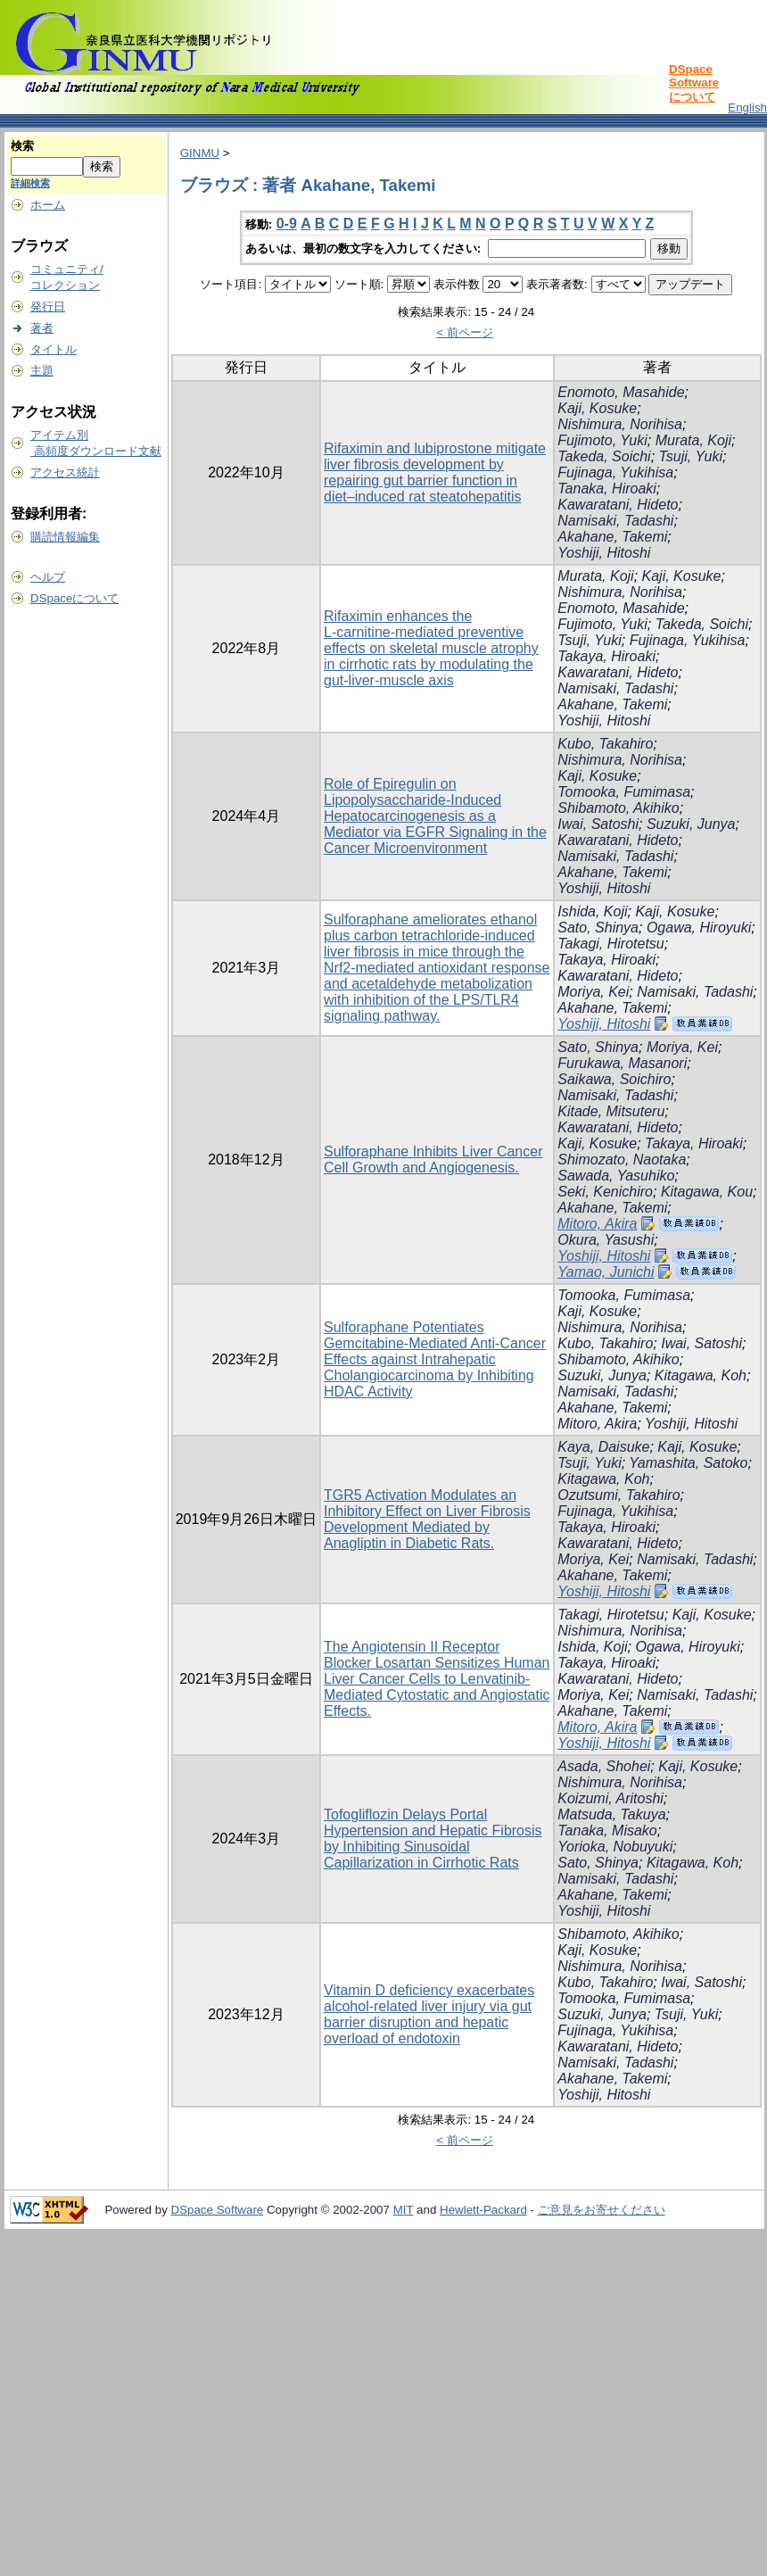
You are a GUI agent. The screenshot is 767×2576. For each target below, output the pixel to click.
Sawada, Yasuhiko (615, 1175)
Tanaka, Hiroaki (606, 488)
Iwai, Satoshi (598, 824)
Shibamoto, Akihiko (618, 808)
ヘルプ (47, 577)
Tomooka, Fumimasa (623, 791)
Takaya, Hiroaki (606, 656)
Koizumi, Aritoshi (610, 1798)
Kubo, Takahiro (605, 743)
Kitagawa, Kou (707, 1191)
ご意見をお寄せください (601, 2209)
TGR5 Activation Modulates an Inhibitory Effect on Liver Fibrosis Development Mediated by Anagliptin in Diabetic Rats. (427, 1519)
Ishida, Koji (592, 911)
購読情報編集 (65, 536)
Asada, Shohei (603, 1766)
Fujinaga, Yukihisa (615, 472)
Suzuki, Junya (691, 824)
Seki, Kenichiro (605, 1191)
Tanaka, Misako (606, 1830)
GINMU (199, 153)
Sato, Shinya (598, 927)
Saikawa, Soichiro (614, 1079)
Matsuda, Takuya (611, 1814)
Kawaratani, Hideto (617, 504)
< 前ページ (464, 332)
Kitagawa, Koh (700, 1375)
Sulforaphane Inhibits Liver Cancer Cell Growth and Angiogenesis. (433, 1159)
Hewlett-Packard (483, 2209)
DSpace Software (217, 2209)
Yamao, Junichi (605, 1272)
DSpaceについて (74, 598)
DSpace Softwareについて (694, 83)
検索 (22, 146)
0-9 (286, 223)
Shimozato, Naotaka (621, 1159)
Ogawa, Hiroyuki (699, 927)
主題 (42, 370)
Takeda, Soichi (603, 456)
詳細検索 (30, 183)
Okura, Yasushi (605, 1239)
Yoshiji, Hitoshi (603, 552)
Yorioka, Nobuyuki (614, 1846)
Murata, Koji (693, 440)
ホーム (47, 204)
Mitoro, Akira (597, 1223)
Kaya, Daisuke (603, 1446)
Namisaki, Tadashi (615, 520)
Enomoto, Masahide (620, 392)
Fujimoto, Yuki (602, 440)
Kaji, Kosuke (597, 408)
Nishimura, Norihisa (619, 424)
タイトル (53, 349)
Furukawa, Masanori (622, 1063)
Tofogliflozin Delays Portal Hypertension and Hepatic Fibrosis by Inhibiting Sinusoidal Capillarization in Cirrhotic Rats (433, 1838)
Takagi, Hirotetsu (610, 943)
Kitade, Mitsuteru (610, 1111)
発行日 (47, 306)
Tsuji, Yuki (690, 456)
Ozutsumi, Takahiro (618, 1495)
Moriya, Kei (593, 991)
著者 (42, 328)
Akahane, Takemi (612, 536)
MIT (403, 2209)
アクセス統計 (65, 472)
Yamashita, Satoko (688, 1462)
